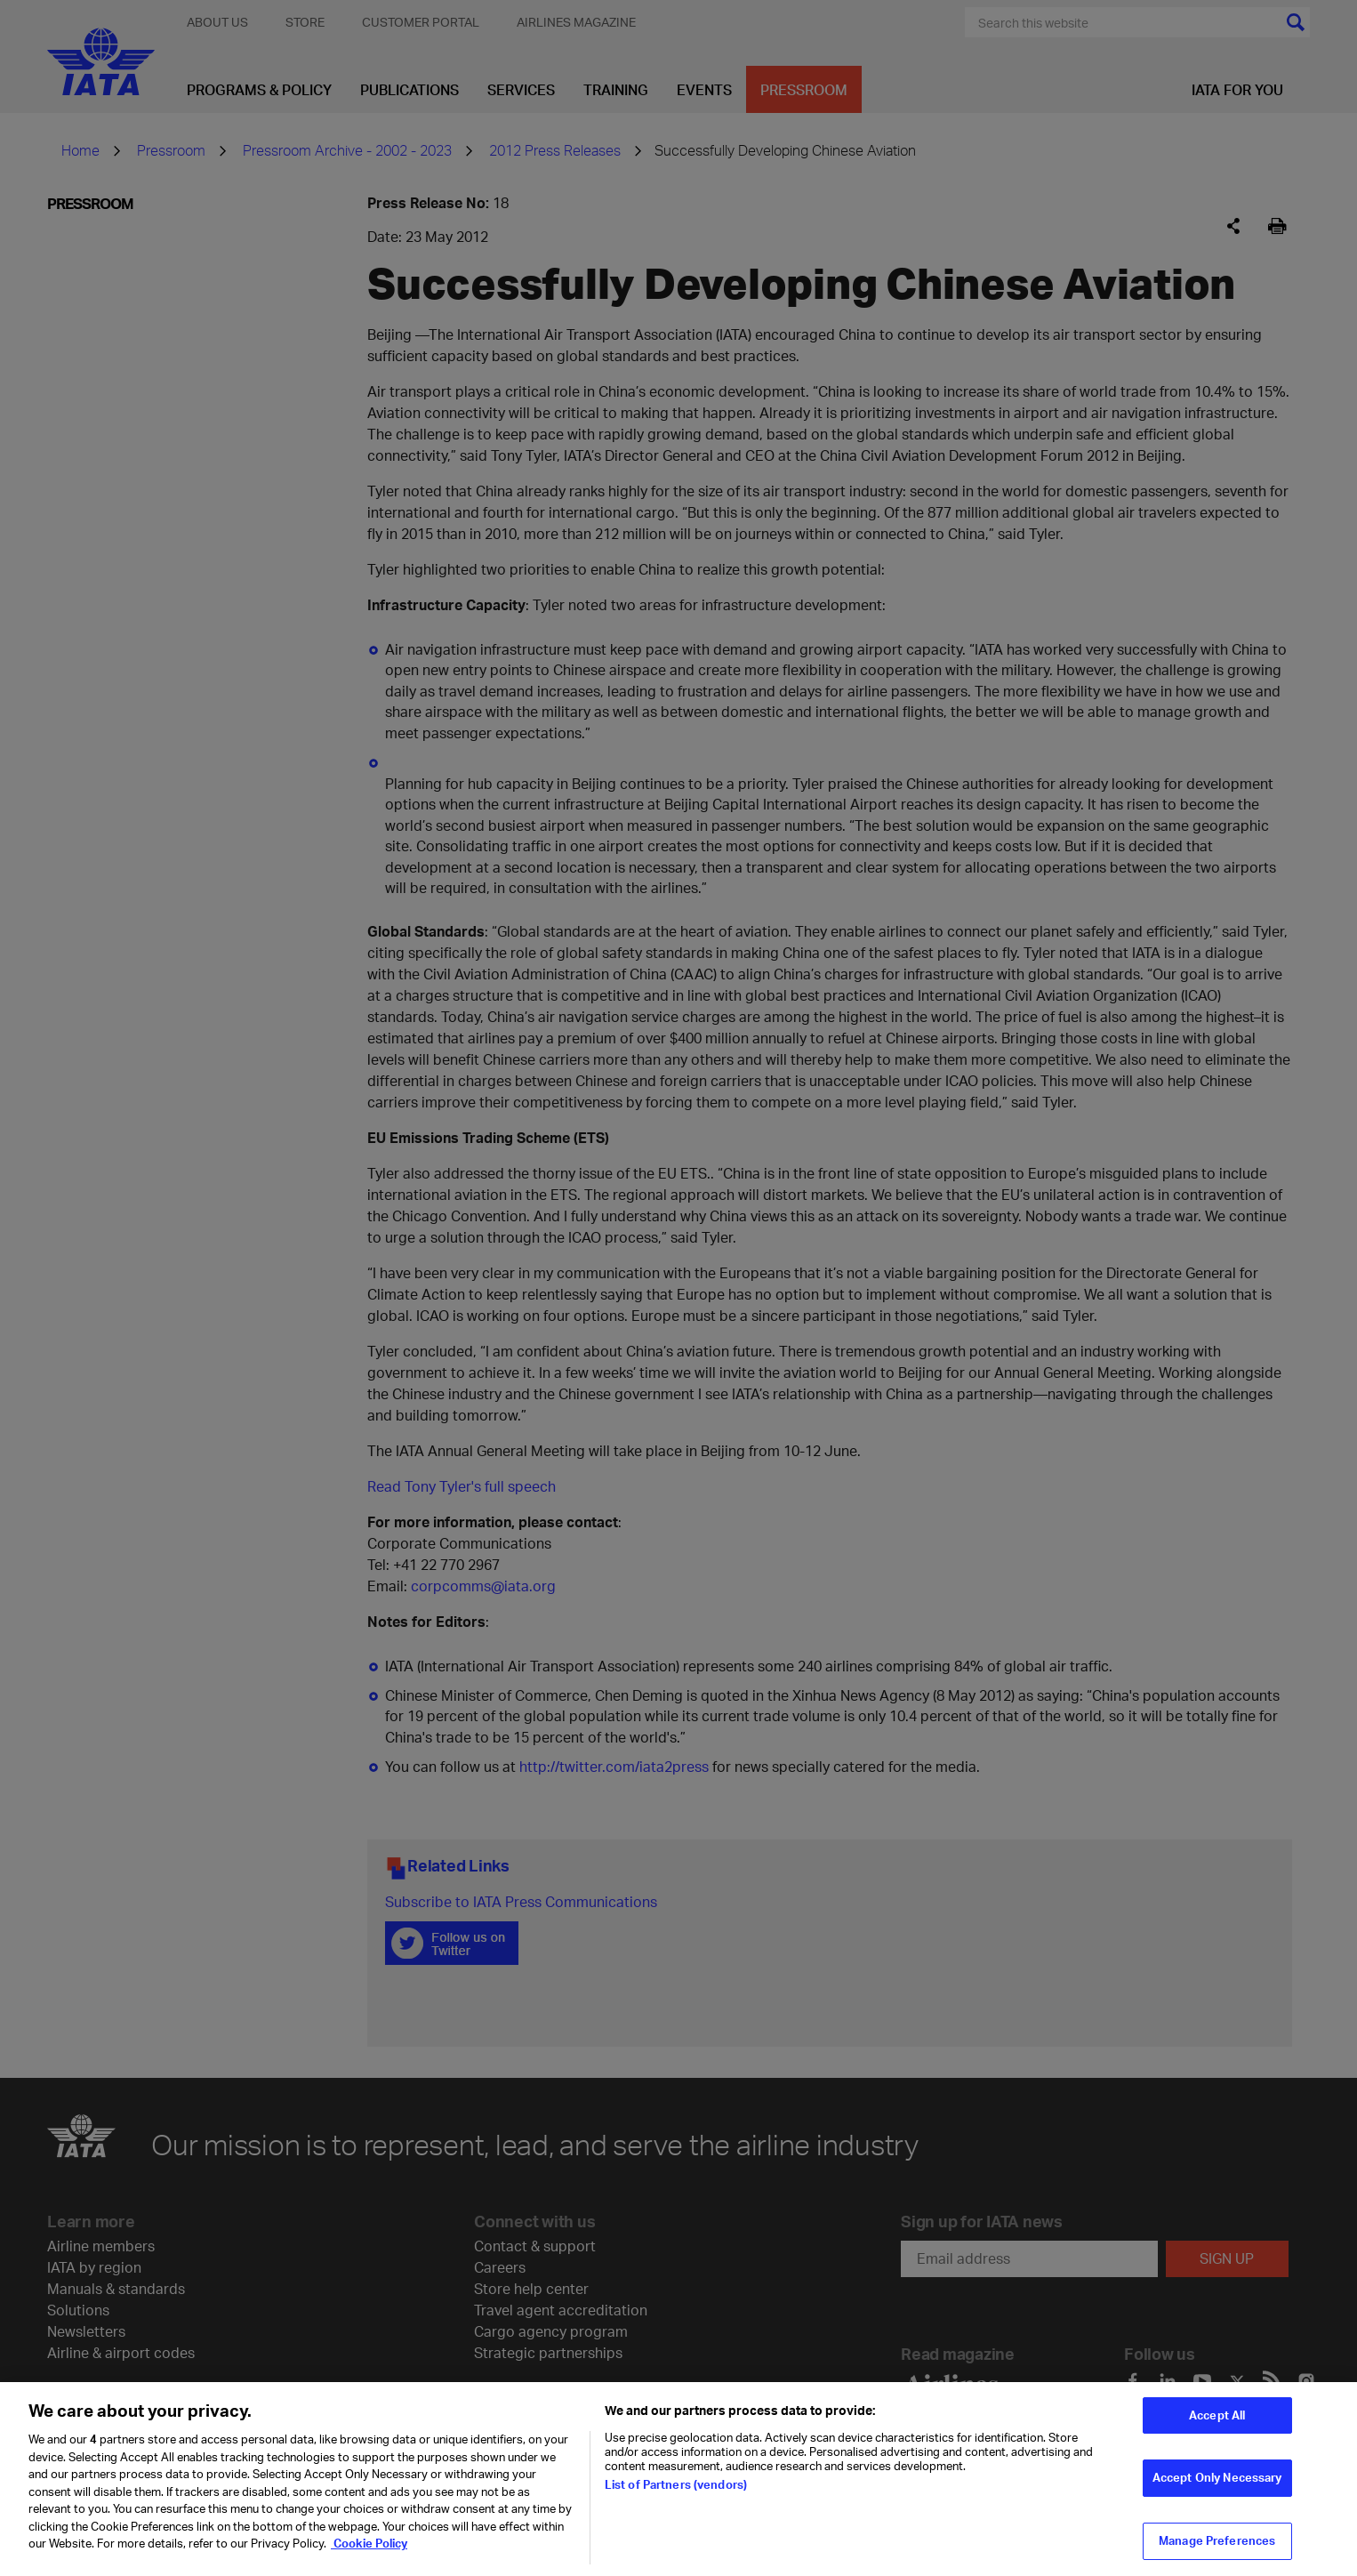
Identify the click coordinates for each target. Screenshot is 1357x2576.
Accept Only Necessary (1217, 2487)
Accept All (1217, 2424)
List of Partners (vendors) (676, 2494)
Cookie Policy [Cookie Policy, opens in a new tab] (369, 2553)
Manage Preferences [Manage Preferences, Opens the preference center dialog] (1217, 2550)
